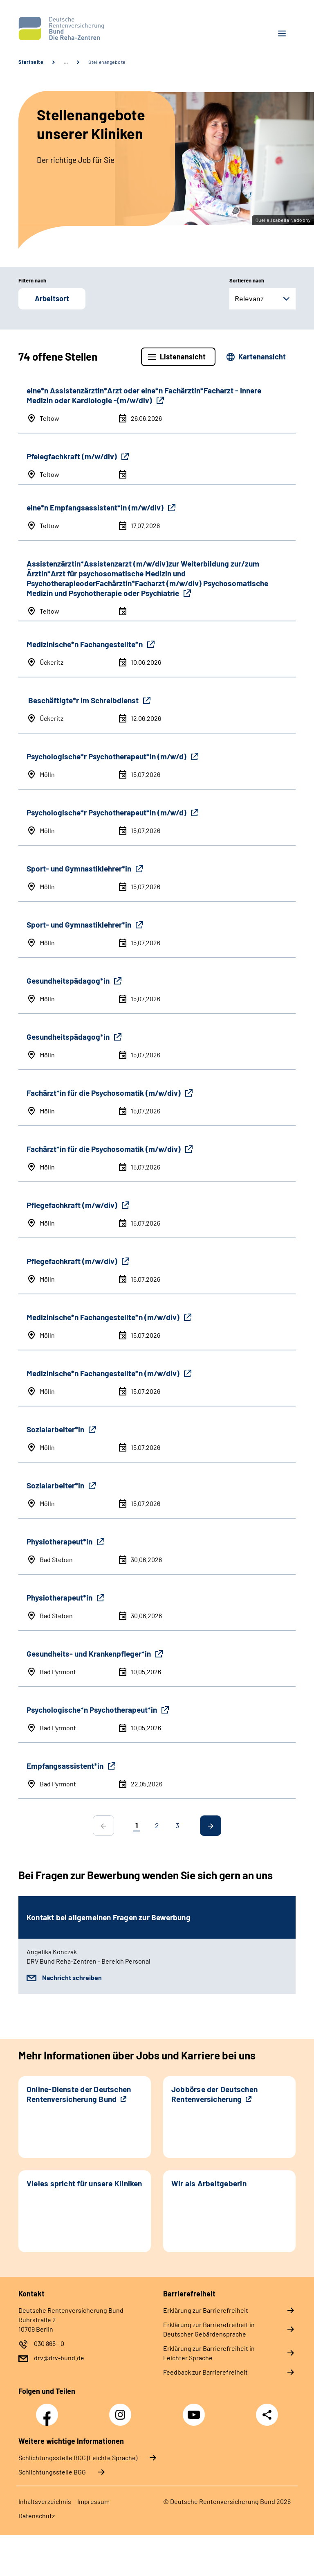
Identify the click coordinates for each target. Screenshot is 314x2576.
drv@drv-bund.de (59, 2358)
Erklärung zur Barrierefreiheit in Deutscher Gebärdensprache (209, 2329)
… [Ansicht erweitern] (66, 61)
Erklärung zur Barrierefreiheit (205, 2310)
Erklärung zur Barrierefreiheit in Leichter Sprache (209, 2353)
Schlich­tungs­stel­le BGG (52, 2472)
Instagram (122, 2410)
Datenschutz (36, 2516)
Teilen (267, 2415)
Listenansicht (183, 356)
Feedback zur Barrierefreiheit (205, 2372)
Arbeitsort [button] (52, 298)
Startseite (30, 62)
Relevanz (249, 298)
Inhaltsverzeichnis (44, 2501)
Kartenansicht (262, 356)
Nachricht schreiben (72, 1977)
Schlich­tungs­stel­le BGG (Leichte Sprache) (77, 2457)
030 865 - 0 (49, 2343)
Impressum (93, 2501)
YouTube (195, 2410)
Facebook (49, 2410)
